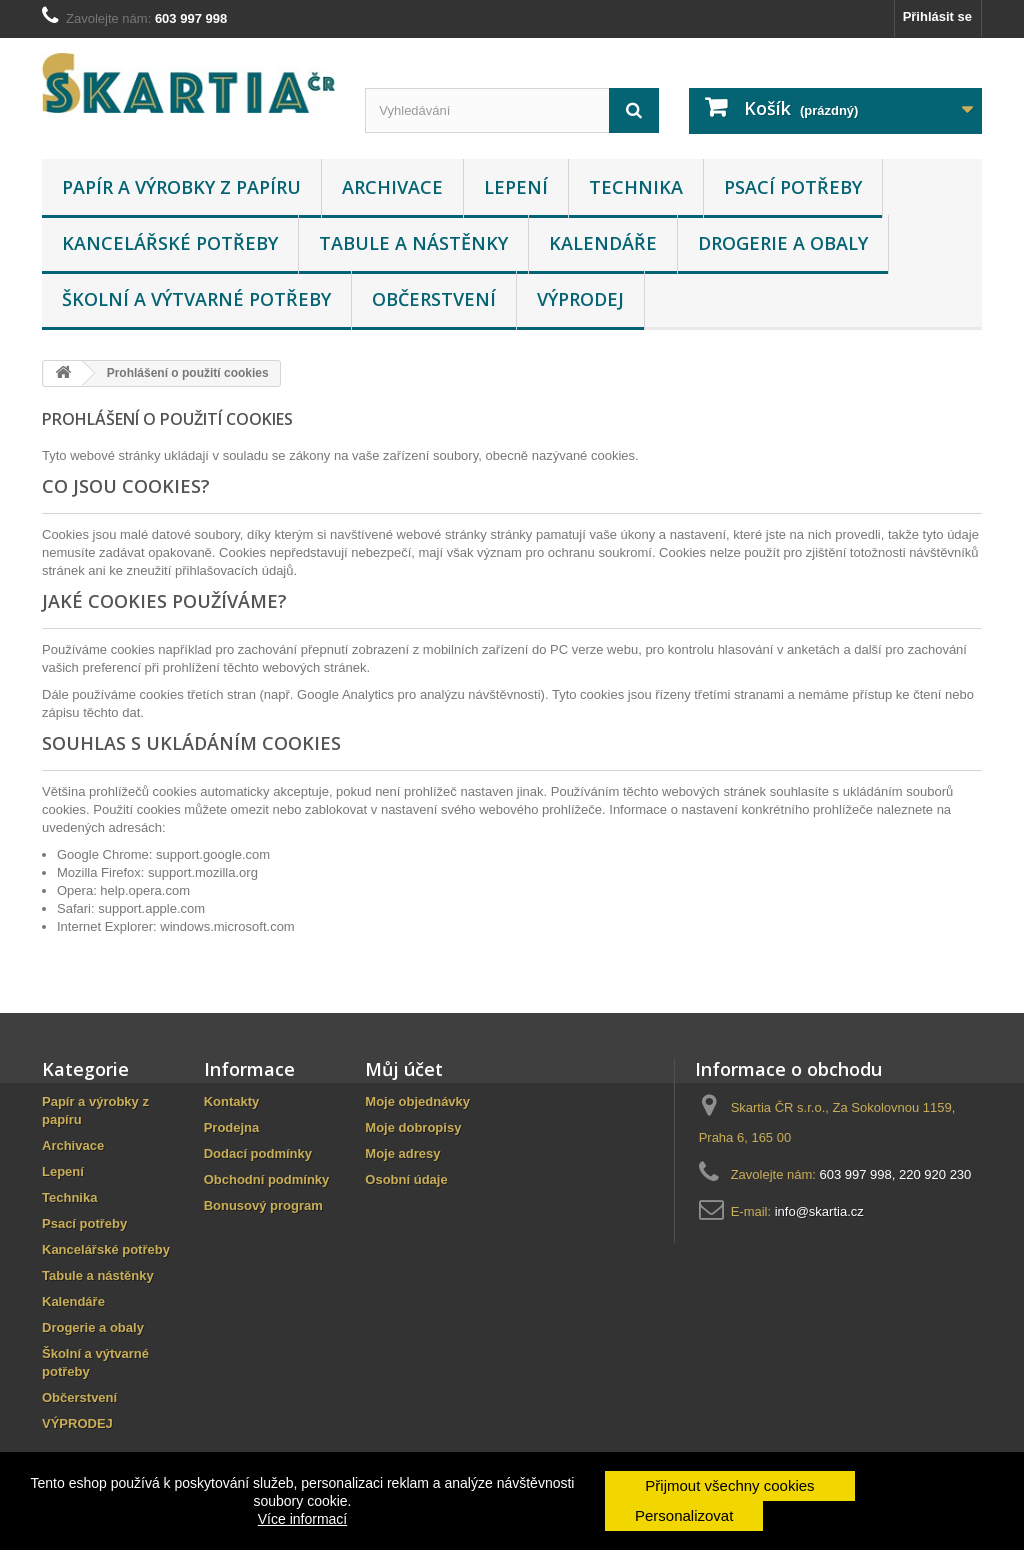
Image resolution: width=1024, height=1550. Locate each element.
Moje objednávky (417, 1101)
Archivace (392, 187)
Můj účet (404, 1069)
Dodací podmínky (258, 1153)
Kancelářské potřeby (170, 243)
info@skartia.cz (819, 1211)
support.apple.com (151, 908)
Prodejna (232, 1127)
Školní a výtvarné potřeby (196, 299)
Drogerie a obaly (783, 243)
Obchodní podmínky (267, 1179)
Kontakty (232, 1101)
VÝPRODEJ (580, 299)
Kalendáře (603, 243)
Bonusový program (263, 1205)
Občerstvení (434, 299)
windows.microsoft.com (227, 926)
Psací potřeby (793, 187)
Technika (636, 187)
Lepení (516, 187)
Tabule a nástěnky (413, 243)
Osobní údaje (406, 1179)
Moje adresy (402, 1153)
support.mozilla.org (203, 872)
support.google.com (213, 854)
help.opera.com (145, 890)
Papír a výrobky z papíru (181, 187)
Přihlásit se (937, 16)
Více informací (302, 1519)
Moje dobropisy (413, 1127)
